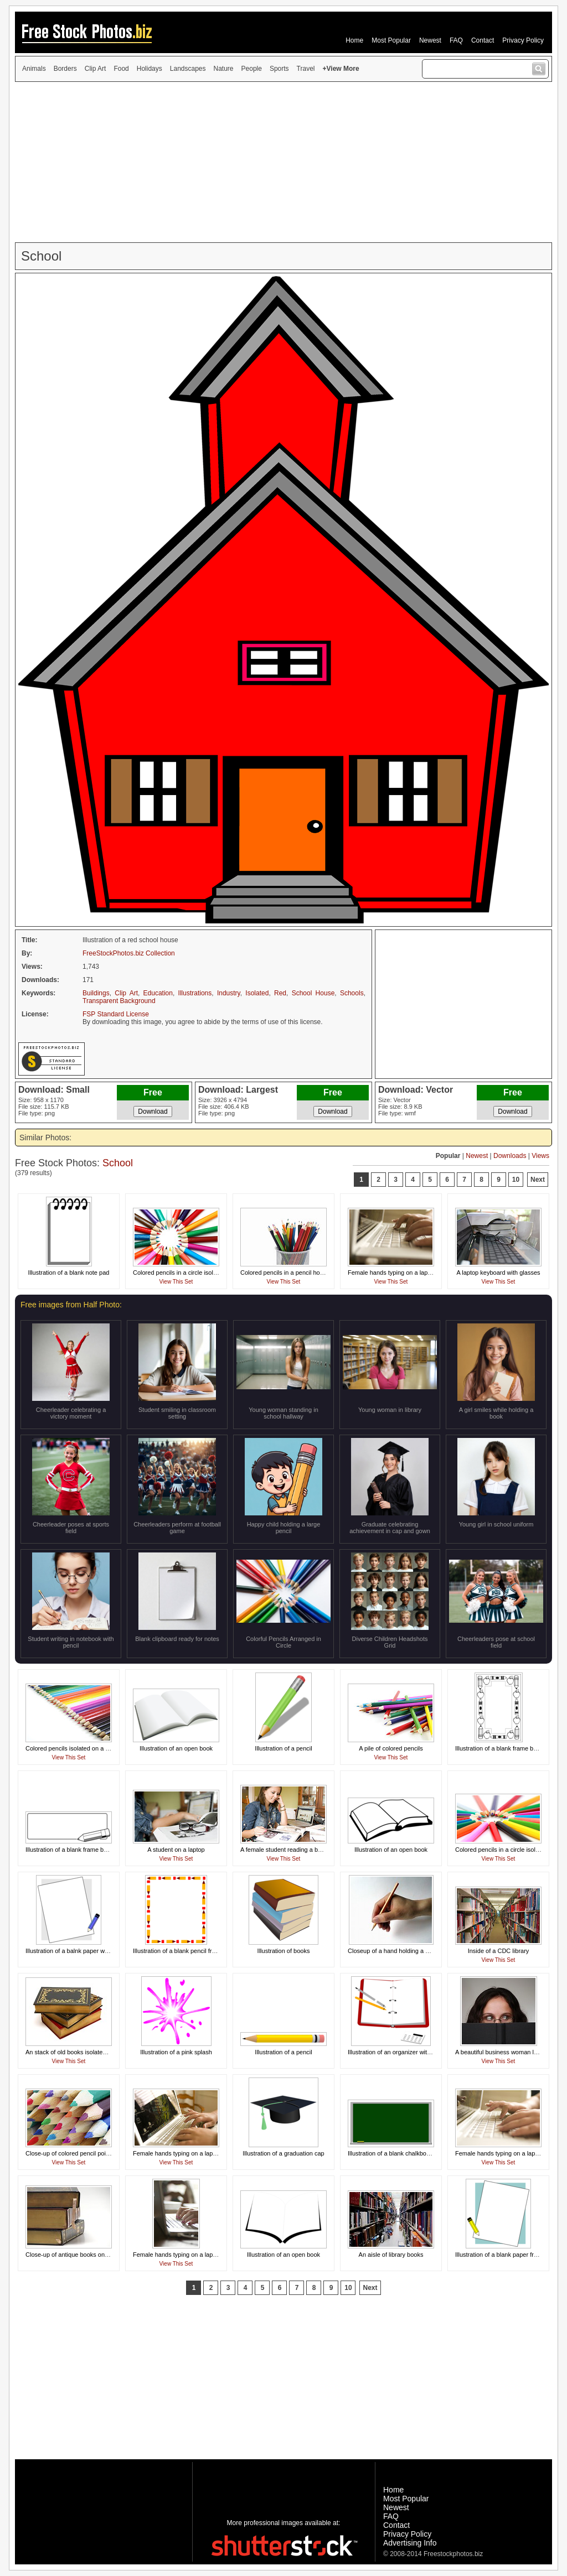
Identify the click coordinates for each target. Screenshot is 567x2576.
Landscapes (188, 68)
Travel (306, 68)
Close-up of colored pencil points (69, 2153)
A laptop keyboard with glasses (498, 1272)
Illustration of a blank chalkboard (391, 2153)
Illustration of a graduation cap (283, 2153)
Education (158, 993)
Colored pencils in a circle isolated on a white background (210, 1272)
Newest (430, 40)
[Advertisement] (283, 162)
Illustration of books (283, 1950)
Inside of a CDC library (498, 1950)
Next (537, 1179)
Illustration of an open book (176, 1748)
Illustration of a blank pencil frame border (188, 1950)
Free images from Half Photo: (71, 1304)
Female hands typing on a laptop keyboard (405, 1272)
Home (354, 40)
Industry (228, 993)
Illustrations (195, 993)
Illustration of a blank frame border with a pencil (89, 1849)
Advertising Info (410, 2542)
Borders (65, 68)
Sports (279, 68)
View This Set (176, 1282)
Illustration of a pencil (283, 1748)
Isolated (257, 993)
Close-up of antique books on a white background (92, 2254)
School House (313, 993)
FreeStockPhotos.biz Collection (129, 953)
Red (280, 993)
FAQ (456, 40)
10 (515, 1179)
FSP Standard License (116, 1014)
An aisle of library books (391, 2254)
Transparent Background (119, 1001)
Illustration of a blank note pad (69, 1272)
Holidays (149, 68)
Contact (482, 40)
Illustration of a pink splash (176, 2052)
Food (121, 68)
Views (540, 1156)
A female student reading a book (284, 1849)
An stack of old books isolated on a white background (97, 2052)
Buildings (96, 993)
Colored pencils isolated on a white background (89, 1748)
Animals (34, 68)
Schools (352, 993)
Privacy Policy (523, 40)
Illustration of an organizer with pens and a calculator (419, 2052)
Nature (224, 68)
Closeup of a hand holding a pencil (394, 1950)
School (117, 1162)
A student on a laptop (175, 1849)
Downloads (509, 1156)
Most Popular (391, 40)
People (251, 68)
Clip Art (95, 68)
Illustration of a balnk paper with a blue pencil (86, 1950)
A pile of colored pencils (391, 1748)
